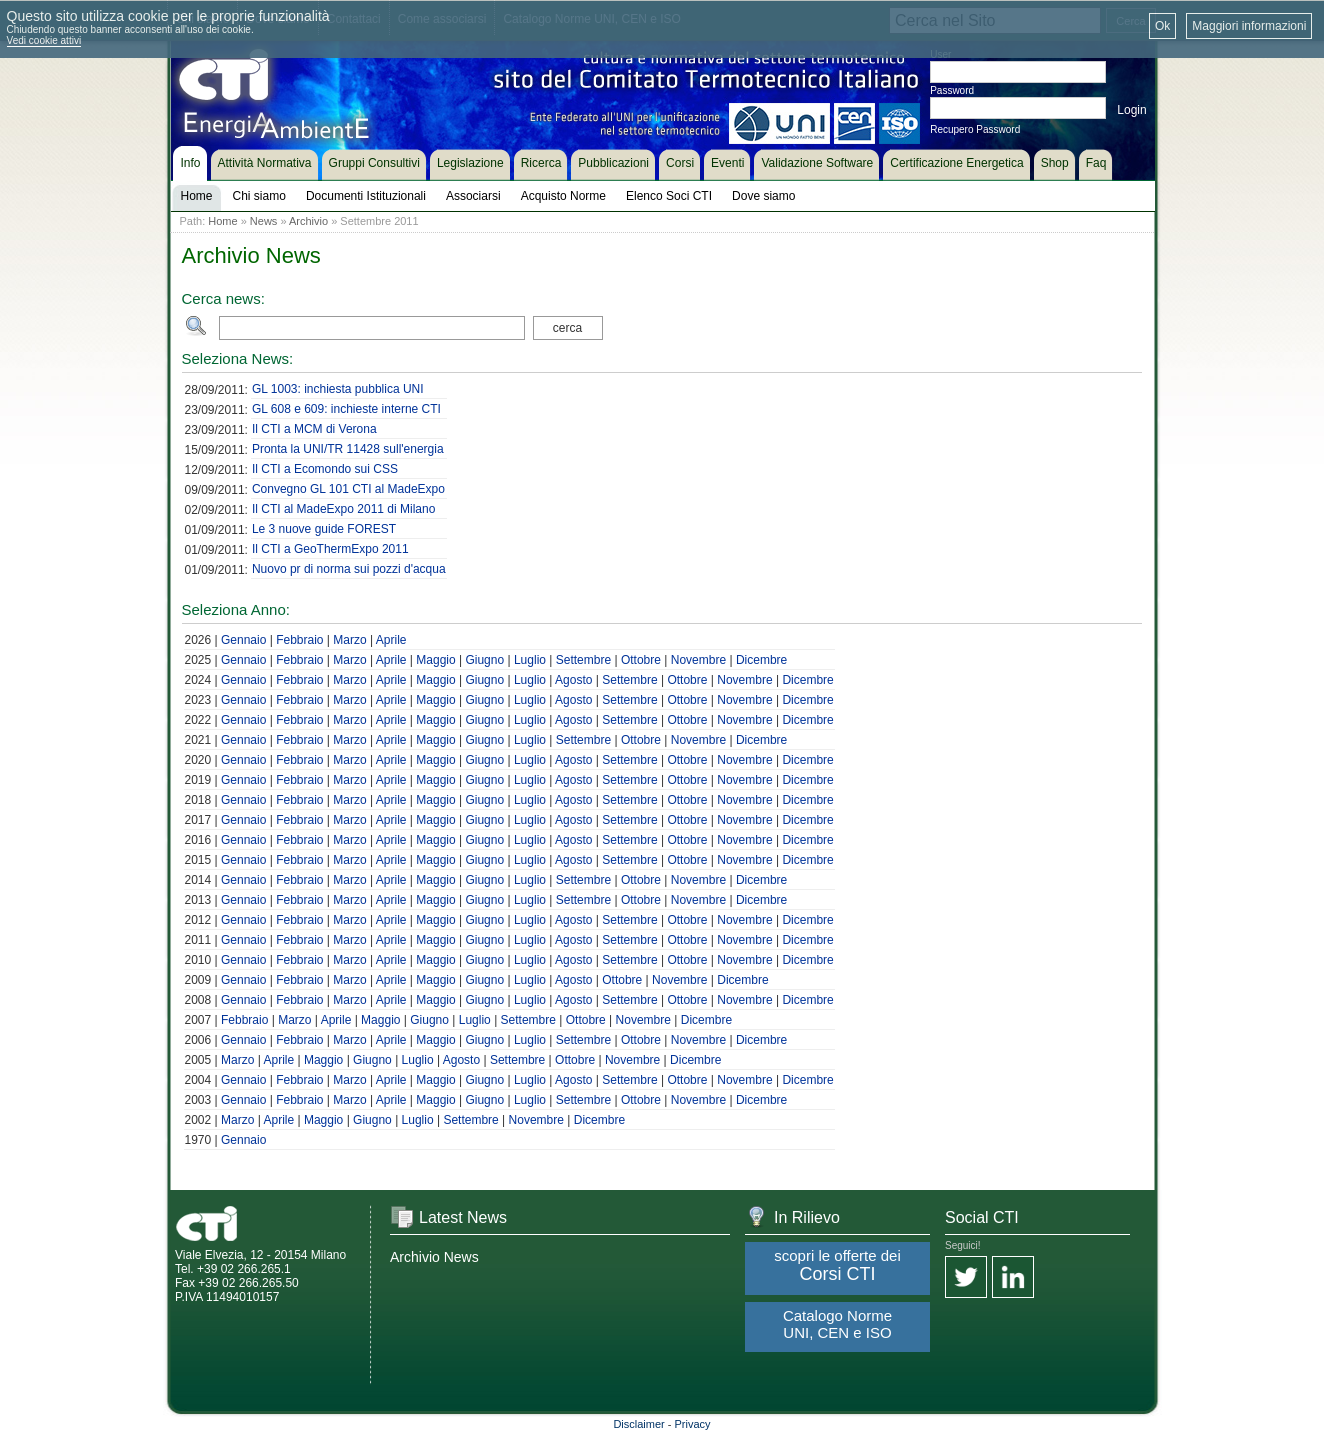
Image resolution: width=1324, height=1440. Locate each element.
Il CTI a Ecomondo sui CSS (325, 469)
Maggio (435, 660)
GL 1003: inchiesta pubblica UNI (338, 389)
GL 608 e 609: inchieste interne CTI (346, 409)
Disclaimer (638, 1424)
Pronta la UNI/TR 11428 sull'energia (348, 449)
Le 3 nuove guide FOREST (324, 529)
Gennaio (243, 640)
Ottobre (641, 660)
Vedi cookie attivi (44, 40)
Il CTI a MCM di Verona (314, 429)
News (264, 221)
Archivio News (434, 1257)
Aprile (391, 640)
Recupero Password (975, 129)
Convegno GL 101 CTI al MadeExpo (348, 489)
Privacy (693, 1424)
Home (222, 221)
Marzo (349, 640)
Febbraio (299, 640)
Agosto (573, 680)
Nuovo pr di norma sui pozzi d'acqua (349, 569)
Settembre (583, 660)
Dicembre (761, 660)
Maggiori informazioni (1249, 26)
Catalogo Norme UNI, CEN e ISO (837, 1324)
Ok (1162, 26)
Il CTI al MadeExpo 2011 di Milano (343, 509)
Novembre (698, 660)
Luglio (530, 660)
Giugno (484, 660)
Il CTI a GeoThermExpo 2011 (330, 549)
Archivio (308, 221)
